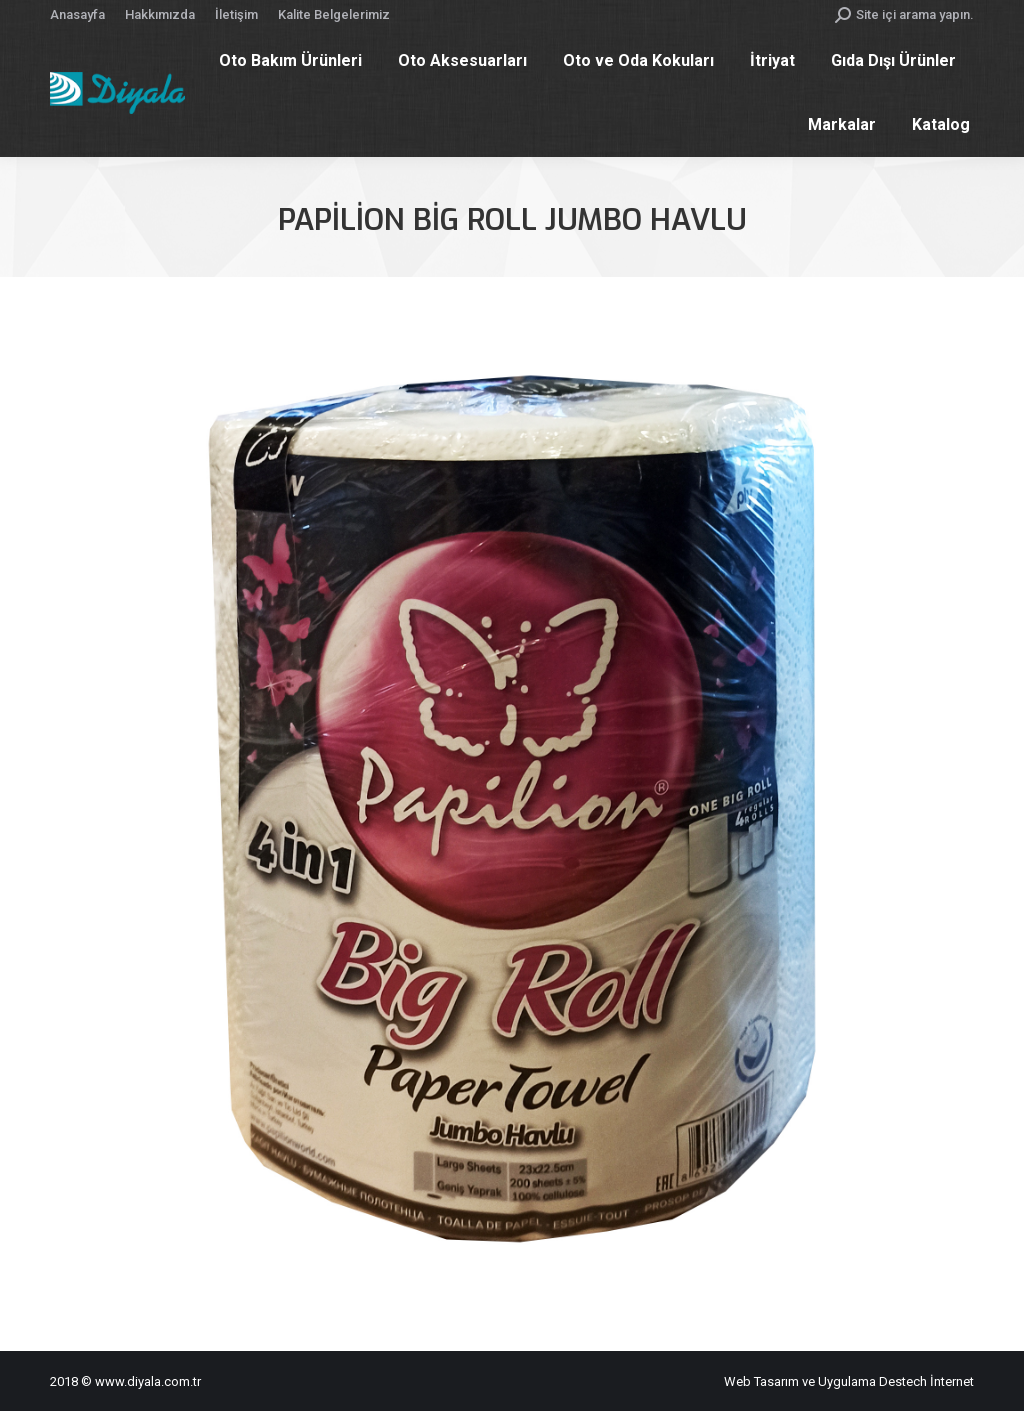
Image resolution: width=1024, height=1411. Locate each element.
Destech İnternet (926, 1381)
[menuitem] (77, 14)
